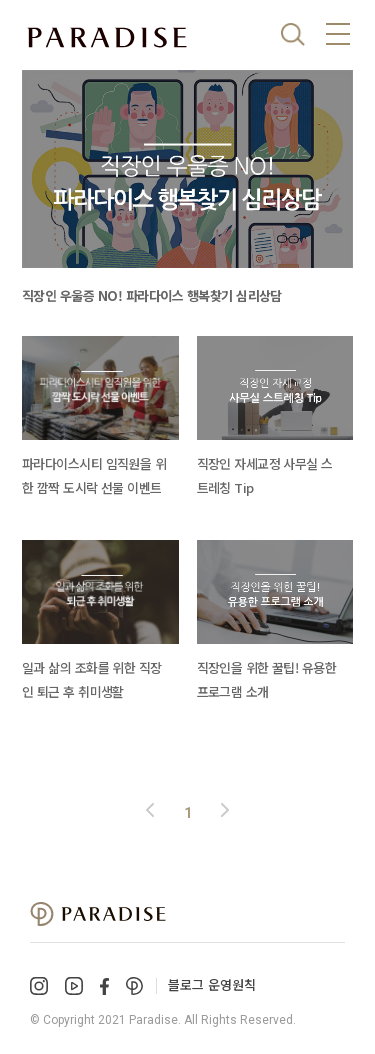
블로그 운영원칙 (212, 984)
